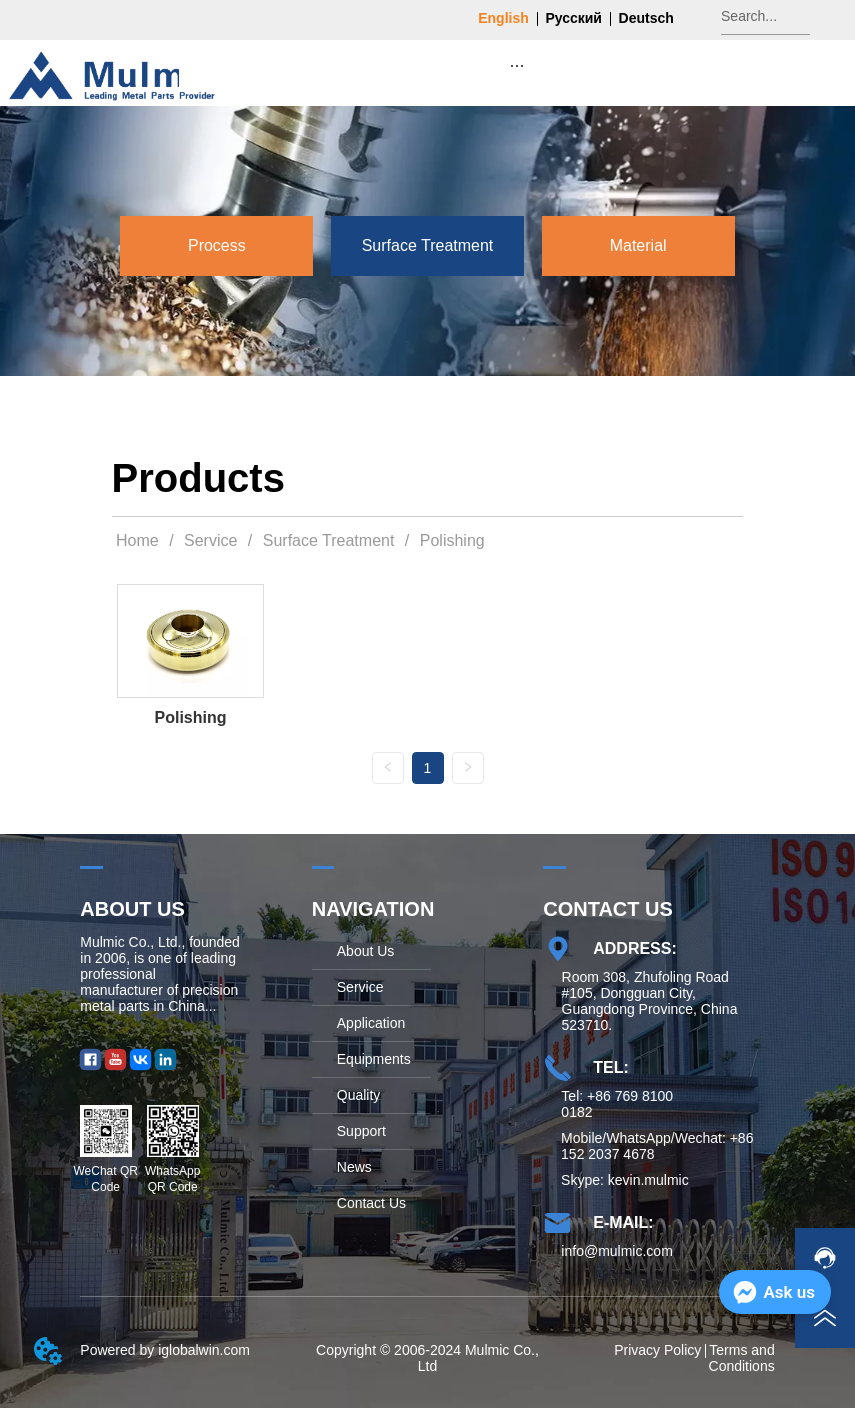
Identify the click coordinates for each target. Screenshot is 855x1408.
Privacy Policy (657, 1350)
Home (138, 540)
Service (211, 540)
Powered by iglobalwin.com (165, 1350)
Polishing (449, 540)
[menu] (517, 65)
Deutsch (646, 18)
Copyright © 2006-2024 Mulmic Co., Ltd (427, 1358)
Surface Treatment (328, 540)
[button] (516, 65)
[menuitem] (517, 65)
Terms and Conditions (742, 1358)
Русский (573, 18)
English (503, 18)
